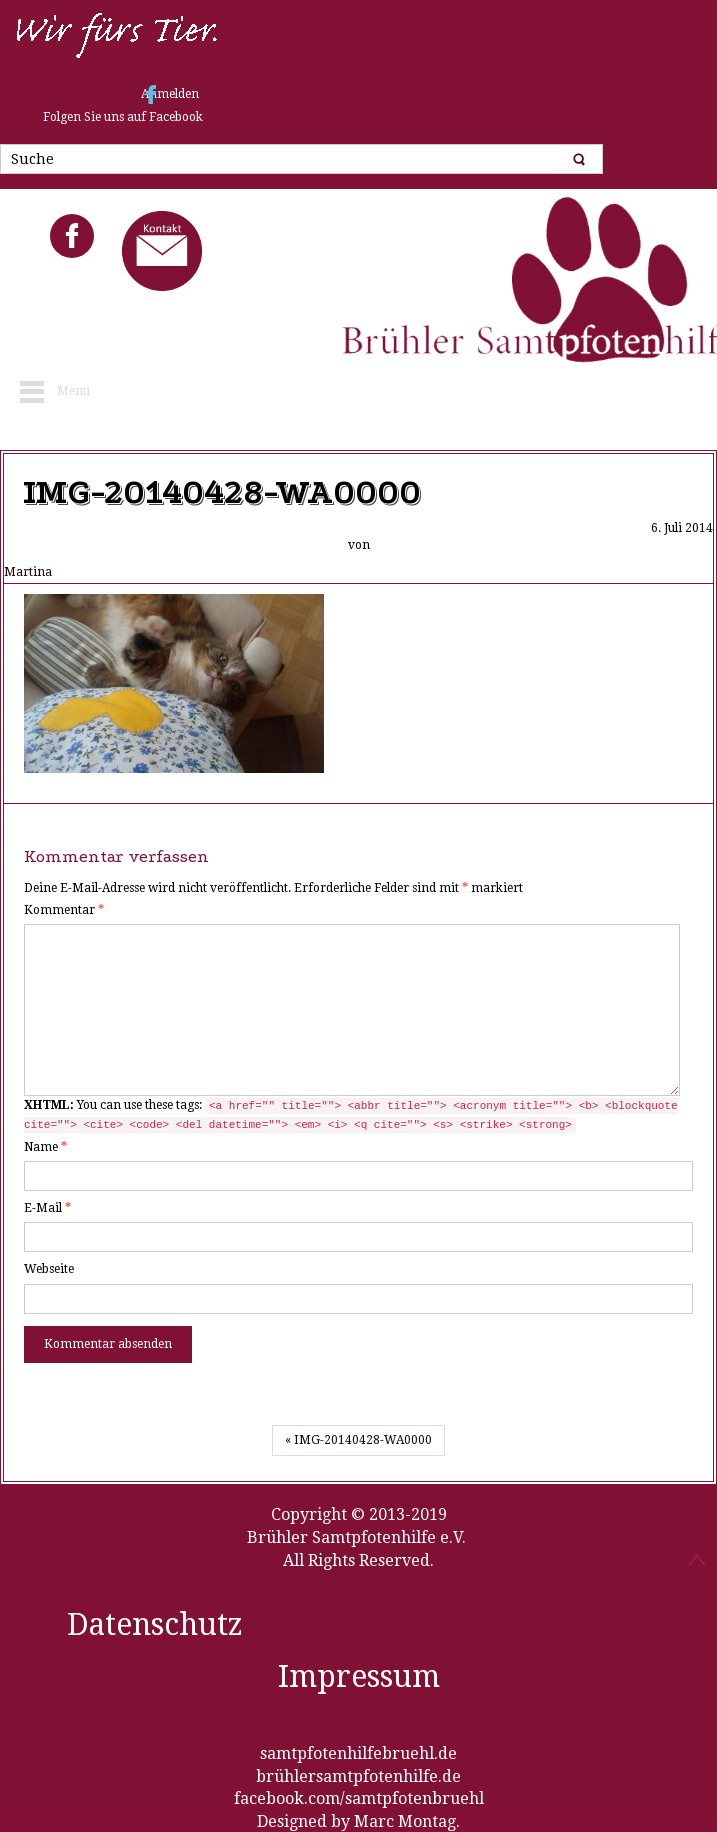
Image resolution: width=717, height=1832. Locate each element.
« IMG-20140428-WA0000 (358, 1440)
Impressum (359, 1676)
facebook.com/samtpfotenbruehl (359, 1798)
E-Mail (47, 1208)
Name (45, 1147)
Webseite (49, 1269)
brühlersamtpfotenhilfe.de (358, 1776)
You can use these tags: (351, 1115)
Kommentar (64, 910)
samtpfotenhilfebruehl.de (358, 1753)
